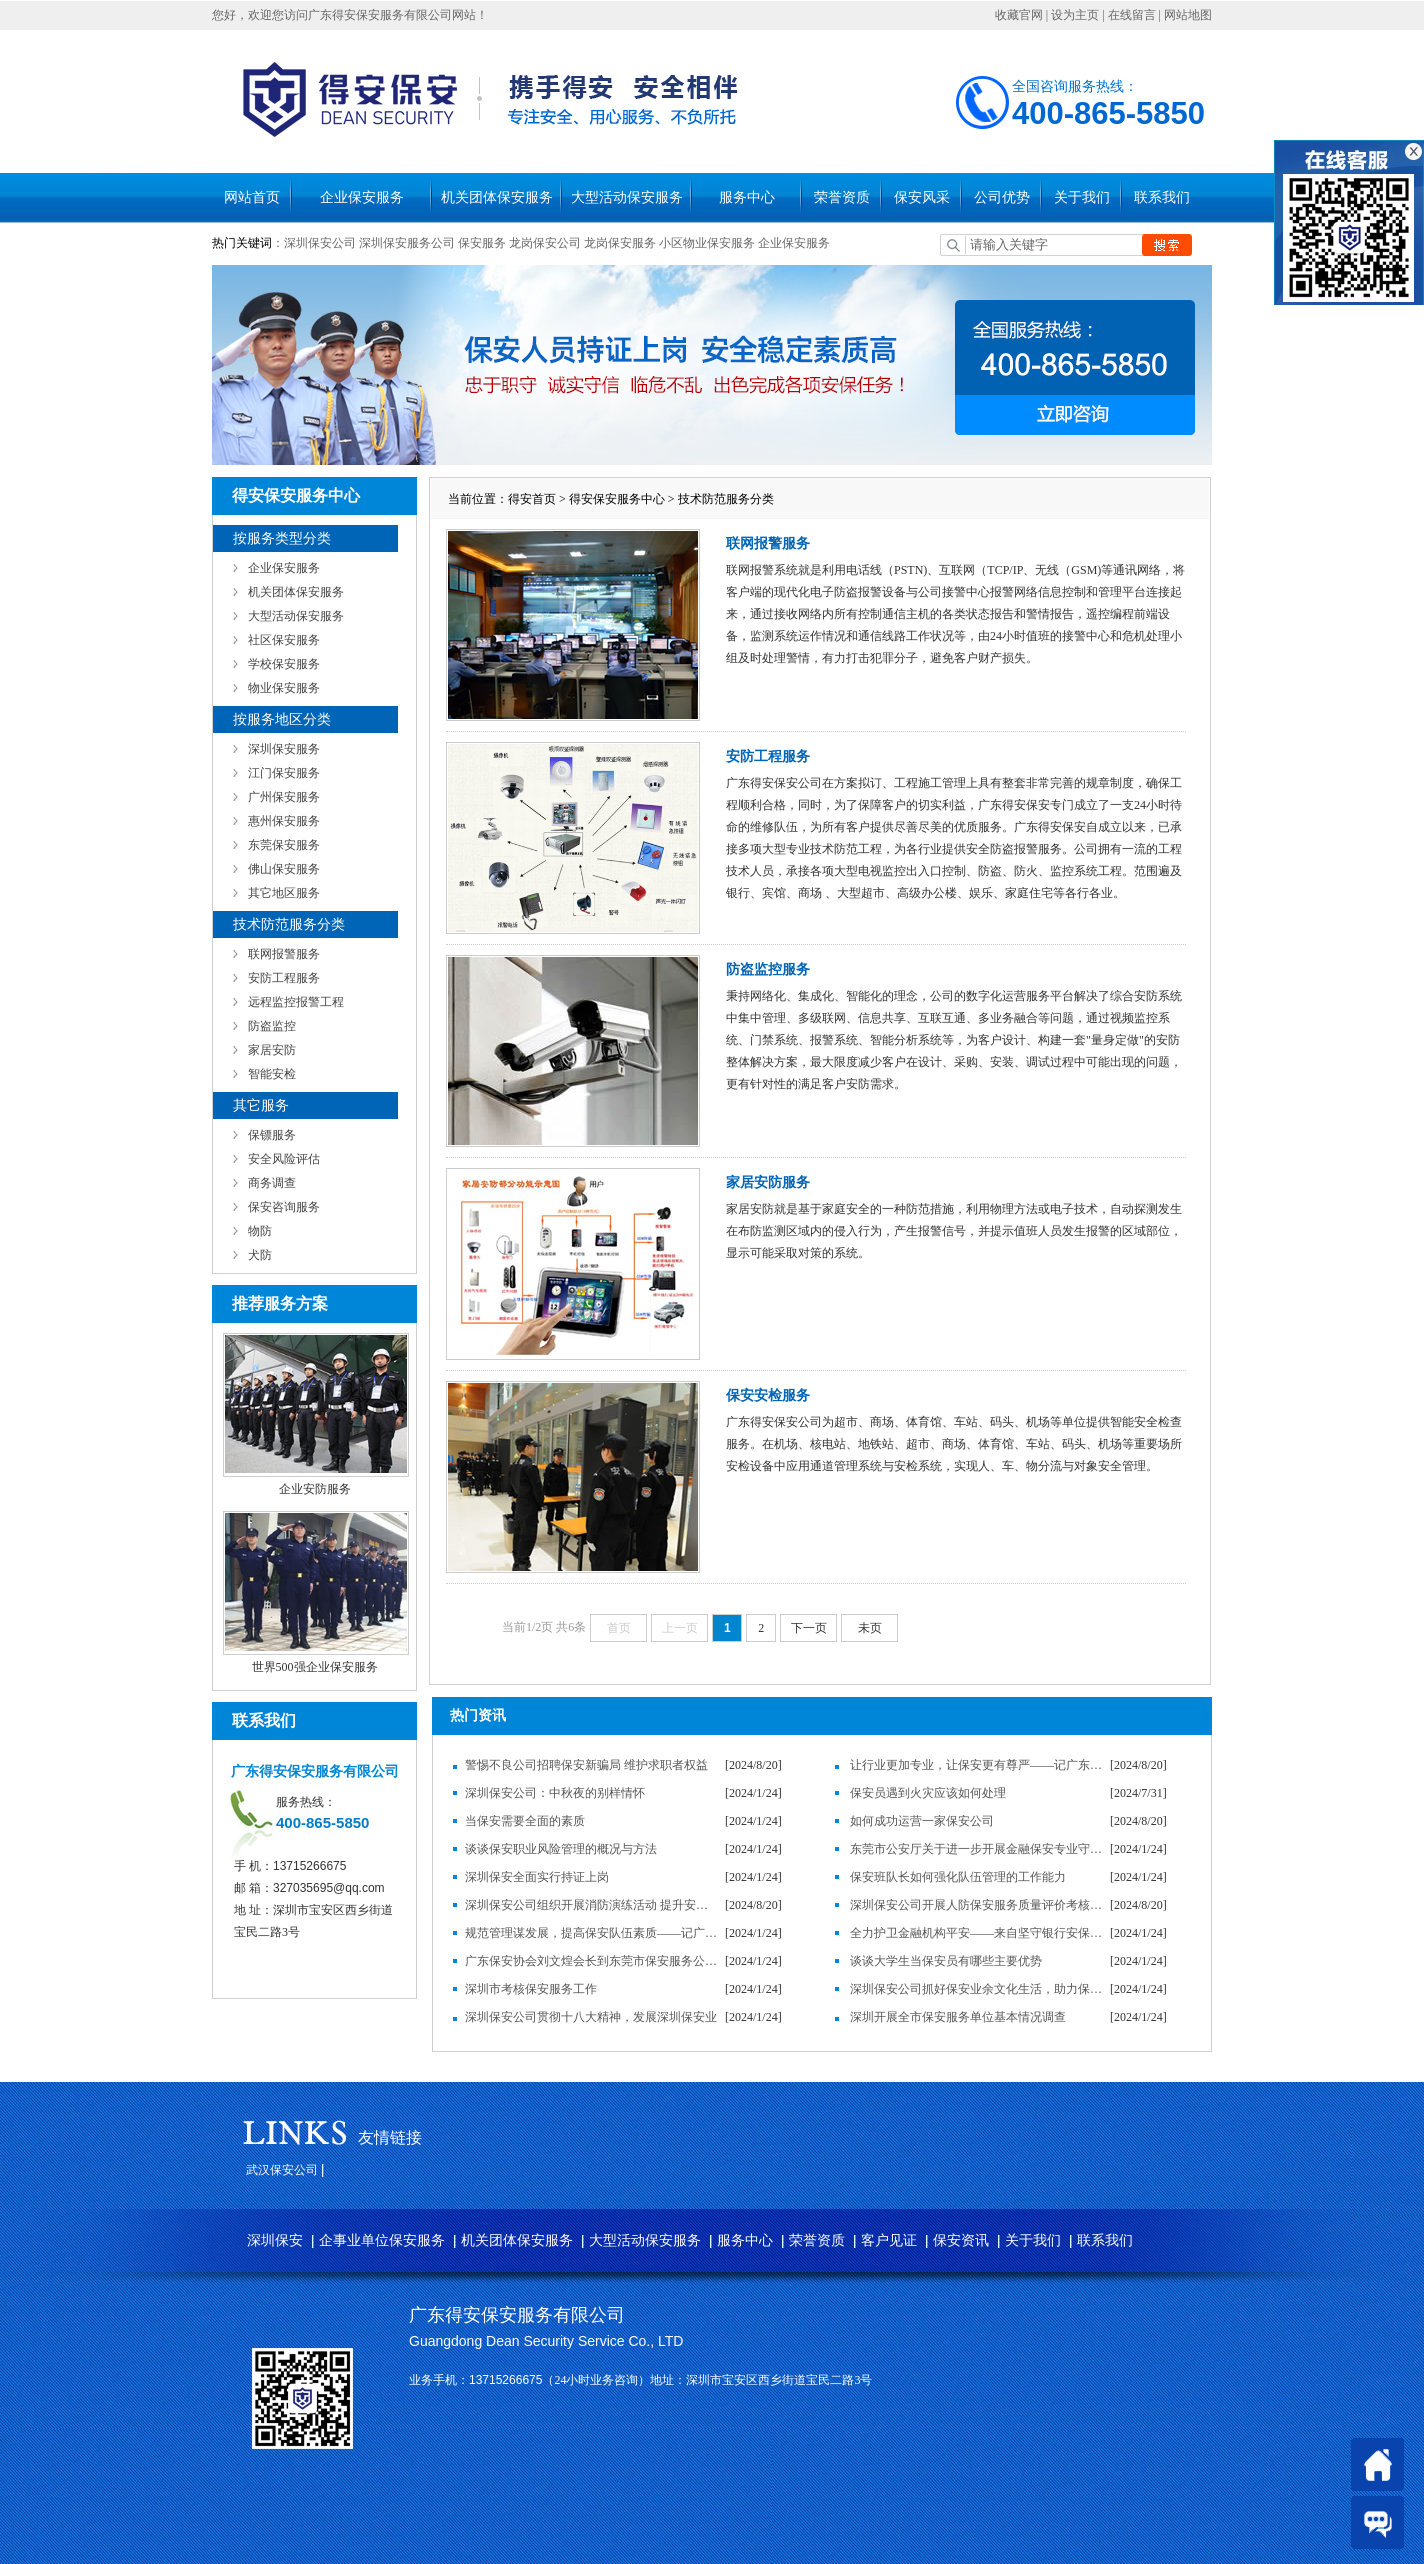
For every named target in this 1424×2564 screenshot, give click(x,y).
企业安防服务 (315, 1489)
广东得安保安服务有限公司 (517, 2315)
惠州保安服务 (284, 821)
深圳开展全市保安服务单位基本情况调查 (958, 2017)
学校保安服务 (284, 664)
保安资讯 (961, 2240)
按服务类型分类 (282, 538)
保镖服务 (272, 1135)
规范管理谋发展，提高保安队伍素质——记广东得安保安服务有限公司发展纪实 (592, 1933)
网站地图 (1188, 15)
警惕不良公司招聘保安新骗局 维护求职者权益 (586, 1765)
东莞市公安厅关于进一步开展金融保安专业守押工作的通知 (977, 1849)
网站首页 (252, 197)
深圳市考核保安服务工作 (531, 1989)
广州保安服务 (284, 797)
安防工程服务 (284, 978)
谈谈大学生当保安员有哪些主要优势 (946, 1961)
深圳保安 (275, 2240)
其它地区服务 (284, 893)
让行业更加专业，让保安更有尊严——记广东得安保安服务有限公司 (977, 1765)
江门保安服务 (284, 773)
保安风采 (922, 197)
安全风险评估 (284, 1159)
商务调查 (272, 1183)
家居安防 (272, 1050)
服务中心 (747, 197)
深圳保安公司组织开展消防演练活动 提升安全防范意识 (592, 1905)
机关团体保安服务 (497, 197)
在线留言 (1132, 15)
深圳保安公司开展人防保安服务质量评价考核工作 (977, 1905)
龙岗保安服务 (620, 243)
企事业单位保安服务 (382, 2240)
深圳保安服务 (284, 749)
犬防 (260, 1255)
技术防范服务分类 (289, 924)
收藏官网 (1019, 15)
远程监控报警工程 (296, 1002)
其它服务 (261, 1105)
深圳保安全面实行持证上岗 (537, 1877)
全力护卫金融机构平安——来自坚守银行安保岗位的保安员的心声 (977, 1933)
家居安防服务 (768, 1182)
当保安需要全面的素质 (525, 1821)
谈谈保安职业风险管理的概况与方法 (561, 1849)
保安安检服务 (768, 1395)
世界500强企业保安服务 (315, 1667)
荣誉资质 (842, 197)
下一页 (809, 1628)
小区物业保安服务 (707, 243)
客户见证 (889, 2240)
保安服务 (482, 243)
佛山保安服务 (284, 869)
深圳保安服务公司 (407, 243)
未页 (870, 1628)
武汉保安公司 (282, 2170)
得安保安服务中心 (617, 499)
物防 (260, 1231)
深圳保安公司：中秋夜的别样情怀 (555, 1793)
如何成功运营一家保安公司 (922, 1821)
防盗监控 (272, 1026)
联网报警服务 (284, 954)
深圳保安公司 (320, 243)
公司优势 (1002, 197)
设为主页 (1075, 15)
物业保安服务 (284, 688)
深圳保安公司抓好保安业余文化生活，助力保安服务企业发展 (977, 1989)
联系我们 (1162, 197)
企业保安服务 (362, 197)
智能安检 (272, 1074)
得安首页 (532, 499)
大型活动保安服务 (627, 197)
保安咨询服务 (284, 1207)
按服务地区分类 (282, 719)
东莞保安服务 (284, 845)
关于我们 (1082, 197)
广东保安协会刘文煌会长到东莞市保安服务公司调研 (592, 1961)
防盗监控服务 (768, 969)
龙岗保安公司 (545, 243)
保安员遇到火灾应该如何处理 (928, 1793)
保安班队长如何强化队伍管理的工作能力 (958, 1877)
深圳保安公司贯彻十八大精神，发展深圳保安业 (591, 2017)
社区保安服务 (284, 640)
